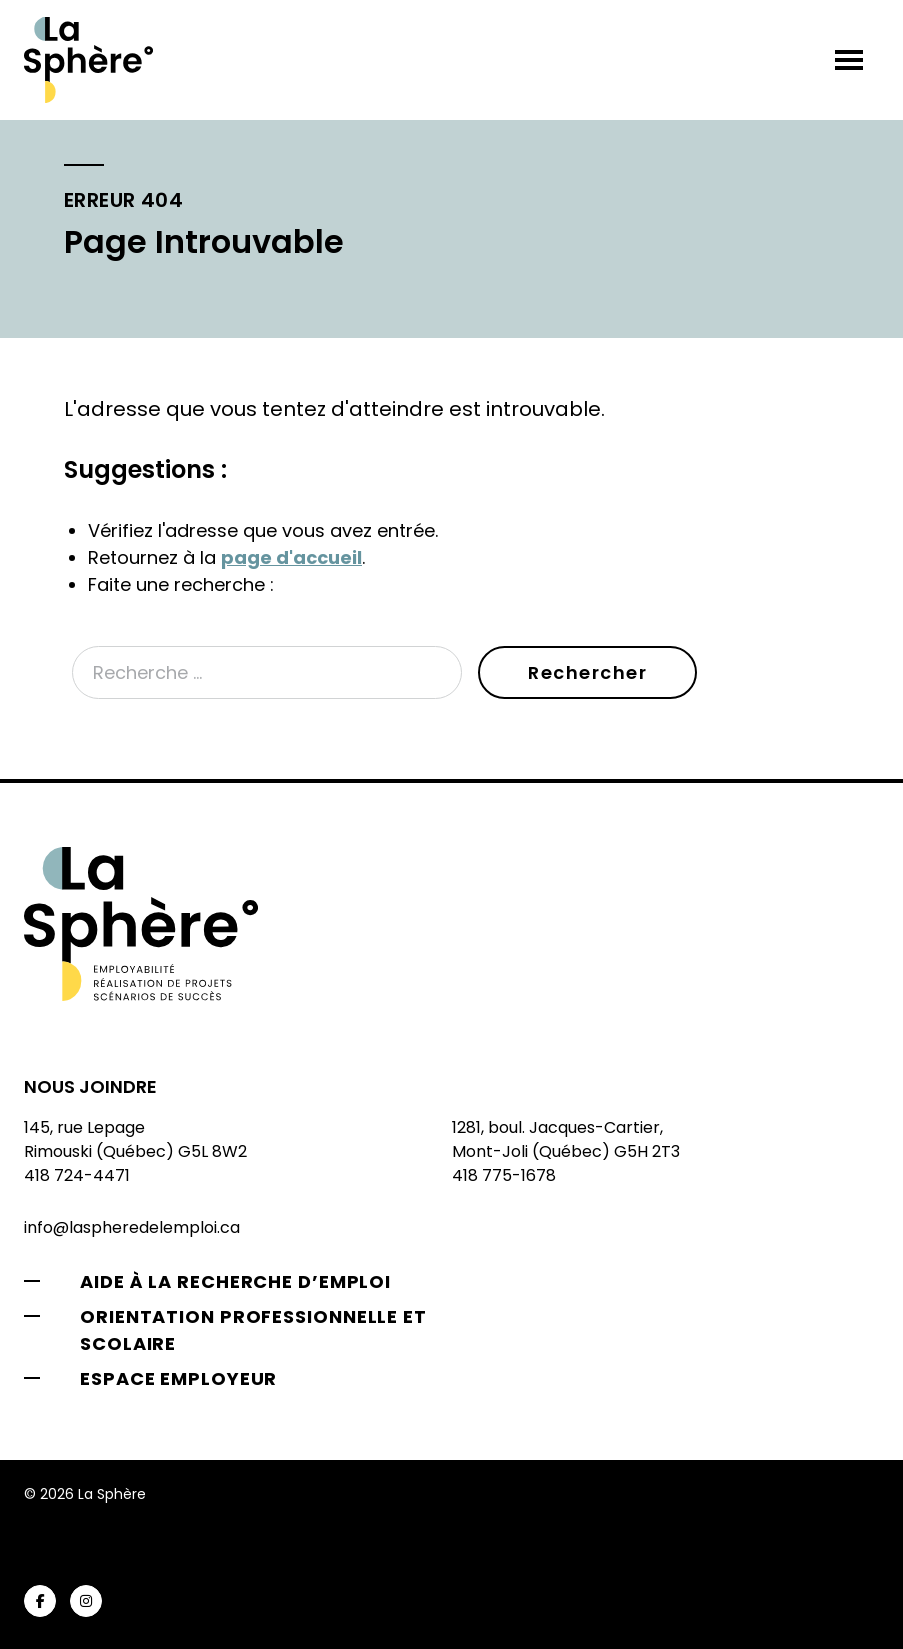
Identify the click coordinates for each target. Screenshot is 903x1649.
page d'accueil (291, 557)
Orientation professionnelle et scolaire (253, 1330)
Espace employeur (178, 1378)
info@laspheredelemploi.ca (132, 1227)
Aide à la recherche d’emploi (235, 1281)
